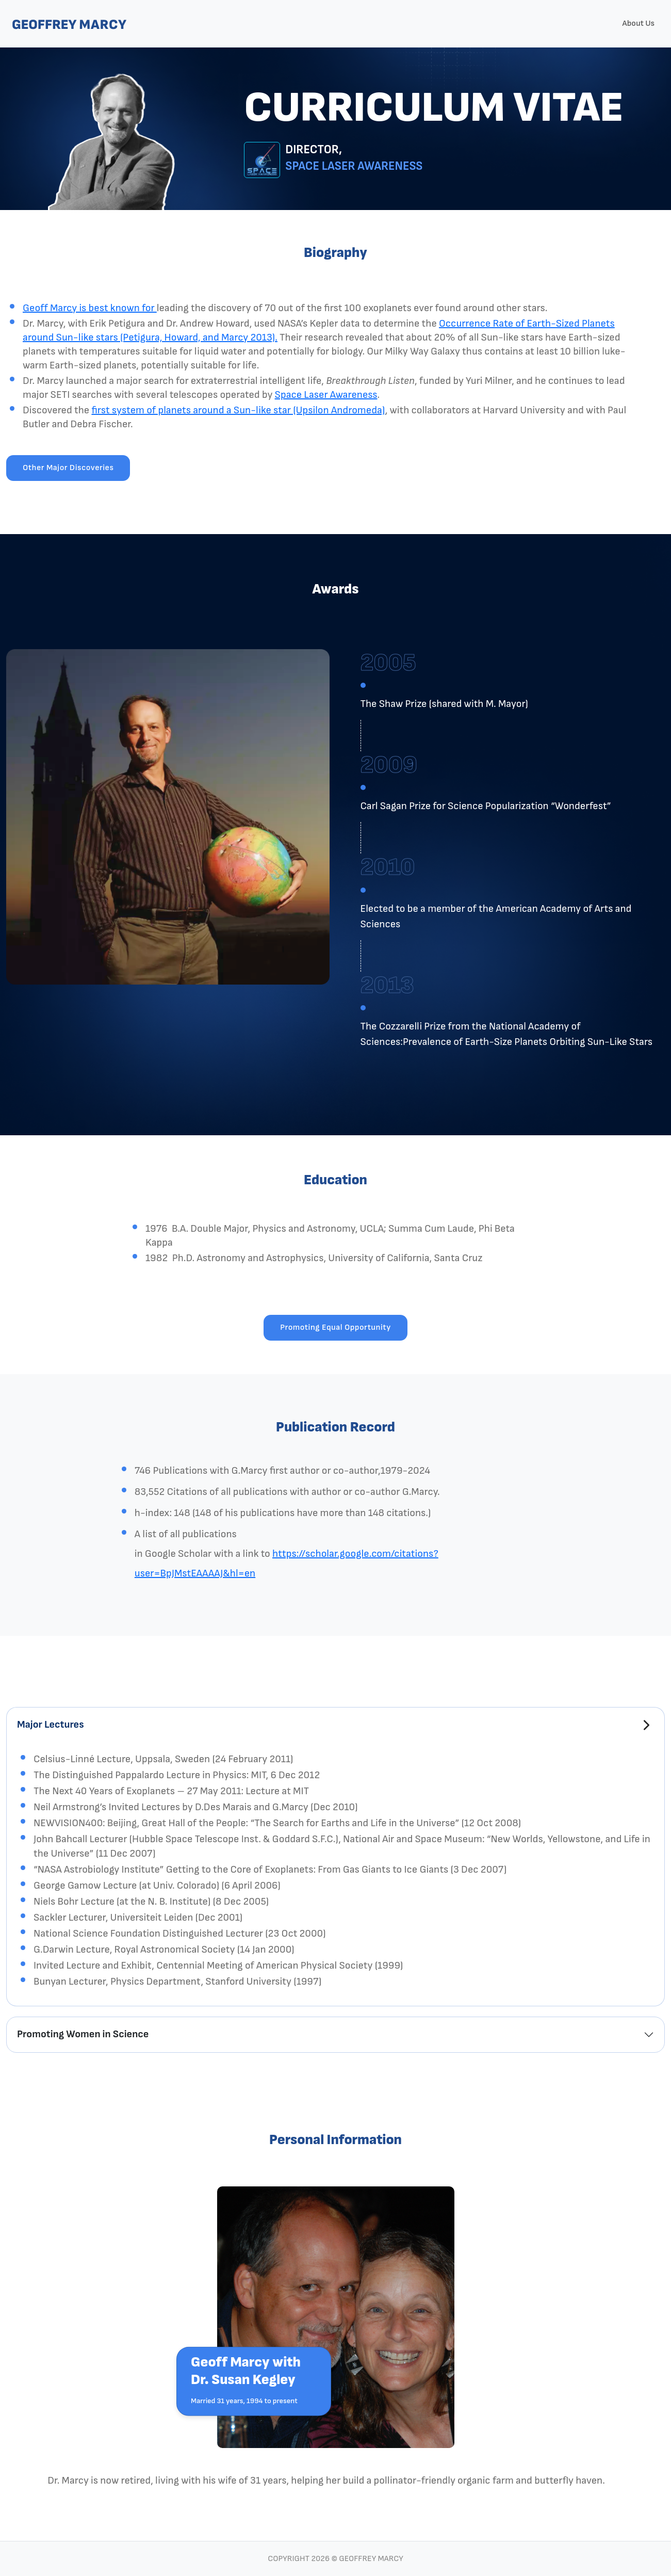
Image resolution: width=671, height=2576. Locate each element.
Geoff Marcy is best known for (90, 308)
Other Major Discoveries (68, 468)
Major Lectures (50, 1724)
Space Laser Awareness (326, 395)
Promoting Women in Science (83, 2034)
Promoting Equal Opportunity (335, 1327)
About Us (638, 23)
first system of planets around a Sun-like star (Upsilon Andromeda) (238, 410)
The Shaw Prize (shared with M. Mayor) (444, 704)
